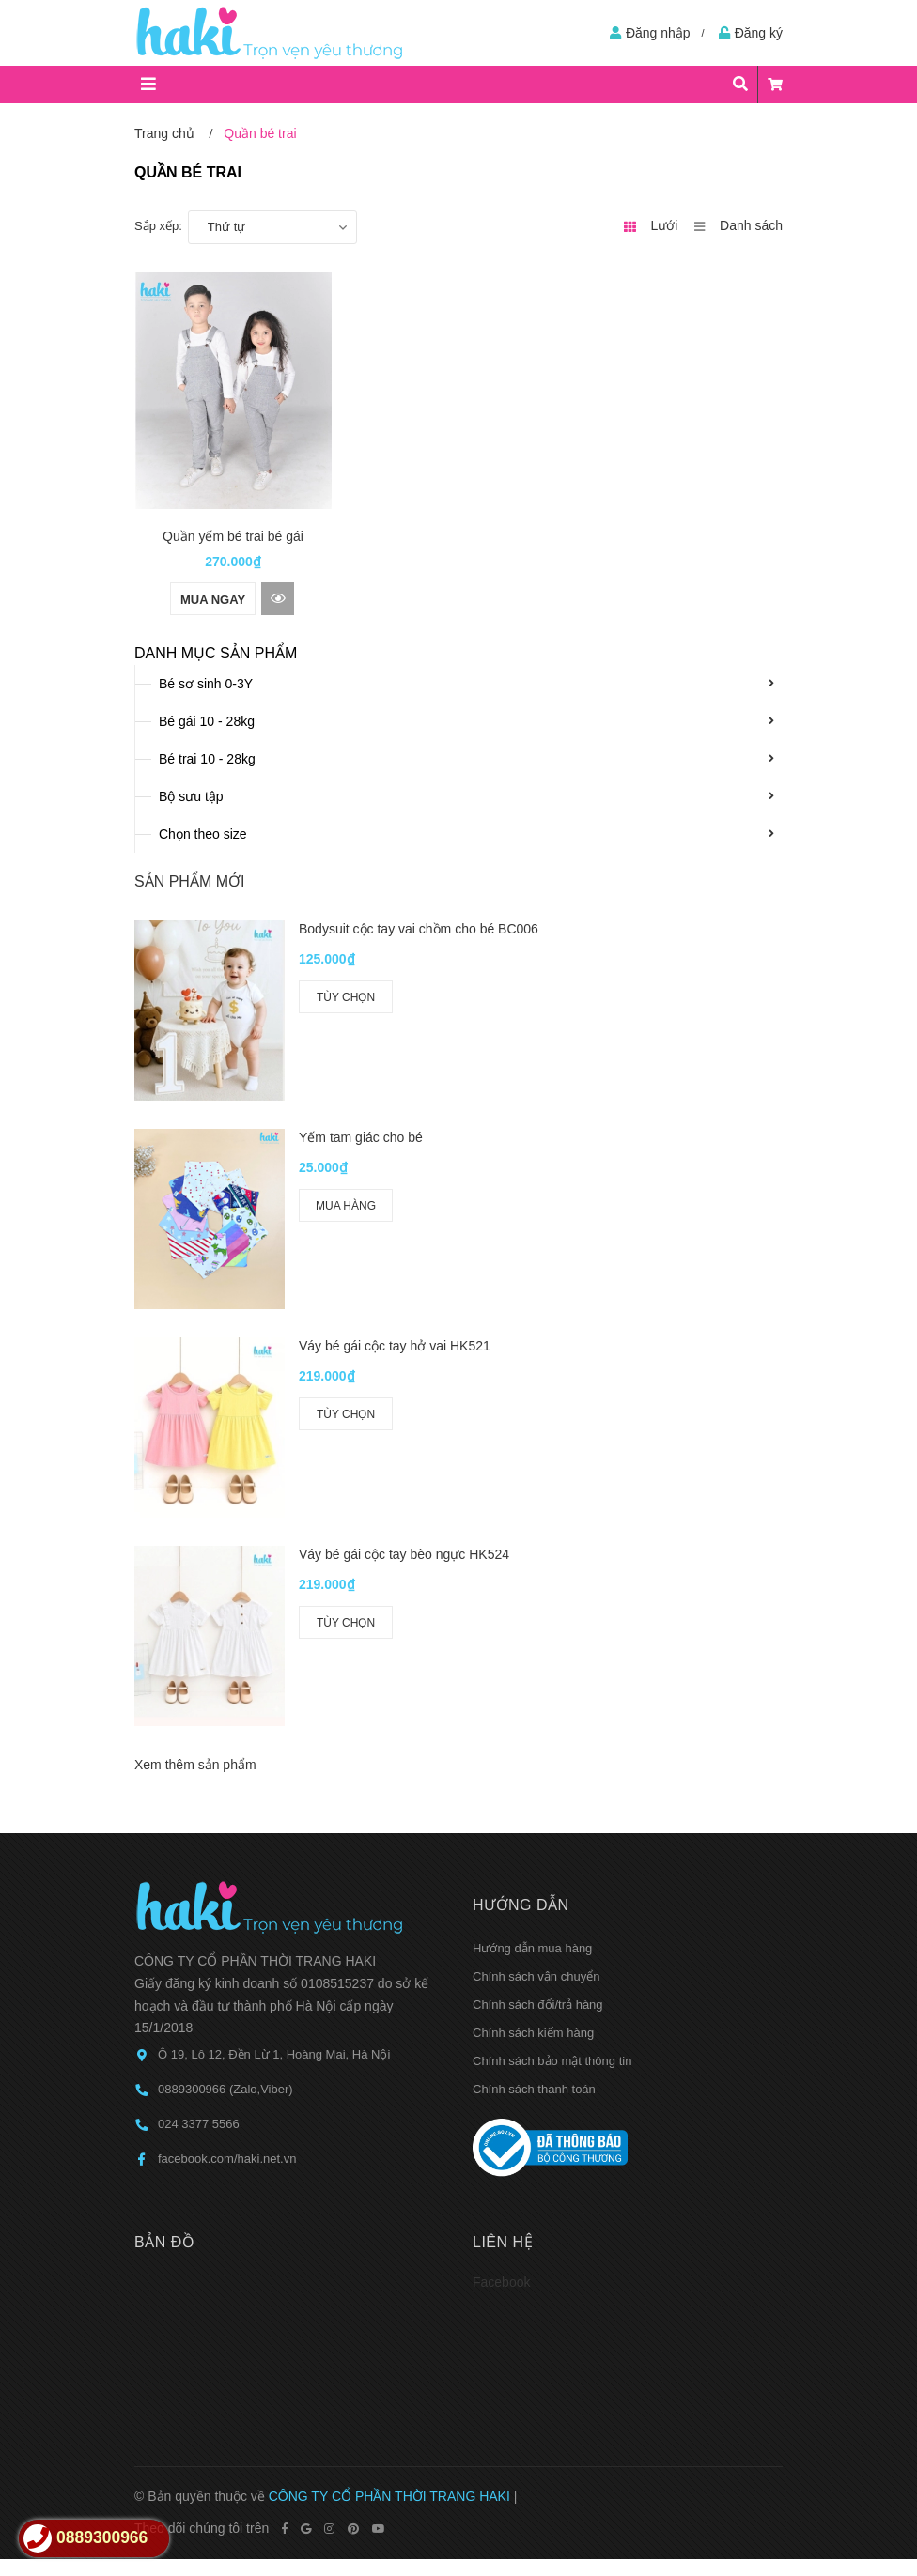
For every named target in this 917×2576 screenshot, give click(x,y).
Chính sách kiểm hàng (533, 1681)
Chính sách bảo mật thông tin (552, 1710)
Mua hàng (346, 1117)
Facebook (501, 1929)
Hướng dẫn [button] (521, 1554)
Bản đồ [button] (164, 1890)
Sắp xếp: (158, 226)
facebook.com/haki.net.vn (227, 1807)
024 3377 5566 (199, 1773)
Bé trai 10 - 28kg (207, 758)
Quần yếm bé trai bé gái (233, 536)
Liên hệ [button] (503, 1890)
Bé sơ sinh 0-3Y (206, 683)
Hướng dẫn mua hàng (532, 1597)
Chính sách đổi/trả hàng (538, 1653)
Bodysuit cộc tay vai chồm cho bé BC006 (418, 928)
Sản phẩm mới (189, 881)
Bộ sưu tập (191, 796)
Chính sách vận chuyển (536, 1625)
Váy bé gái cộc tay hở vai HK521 (394, 1170)
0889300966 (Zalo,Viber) (225, 1738)
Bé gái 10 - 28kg (207, 721)
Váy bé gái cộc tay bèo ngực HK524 (404, 1290)
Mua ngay (212, 600)
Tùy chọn (346, 997)
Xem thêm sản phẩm (195, 1413)
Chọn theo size (203, 833)
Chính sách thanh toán (534, 1738)
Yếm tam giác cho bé (361, 1049)
